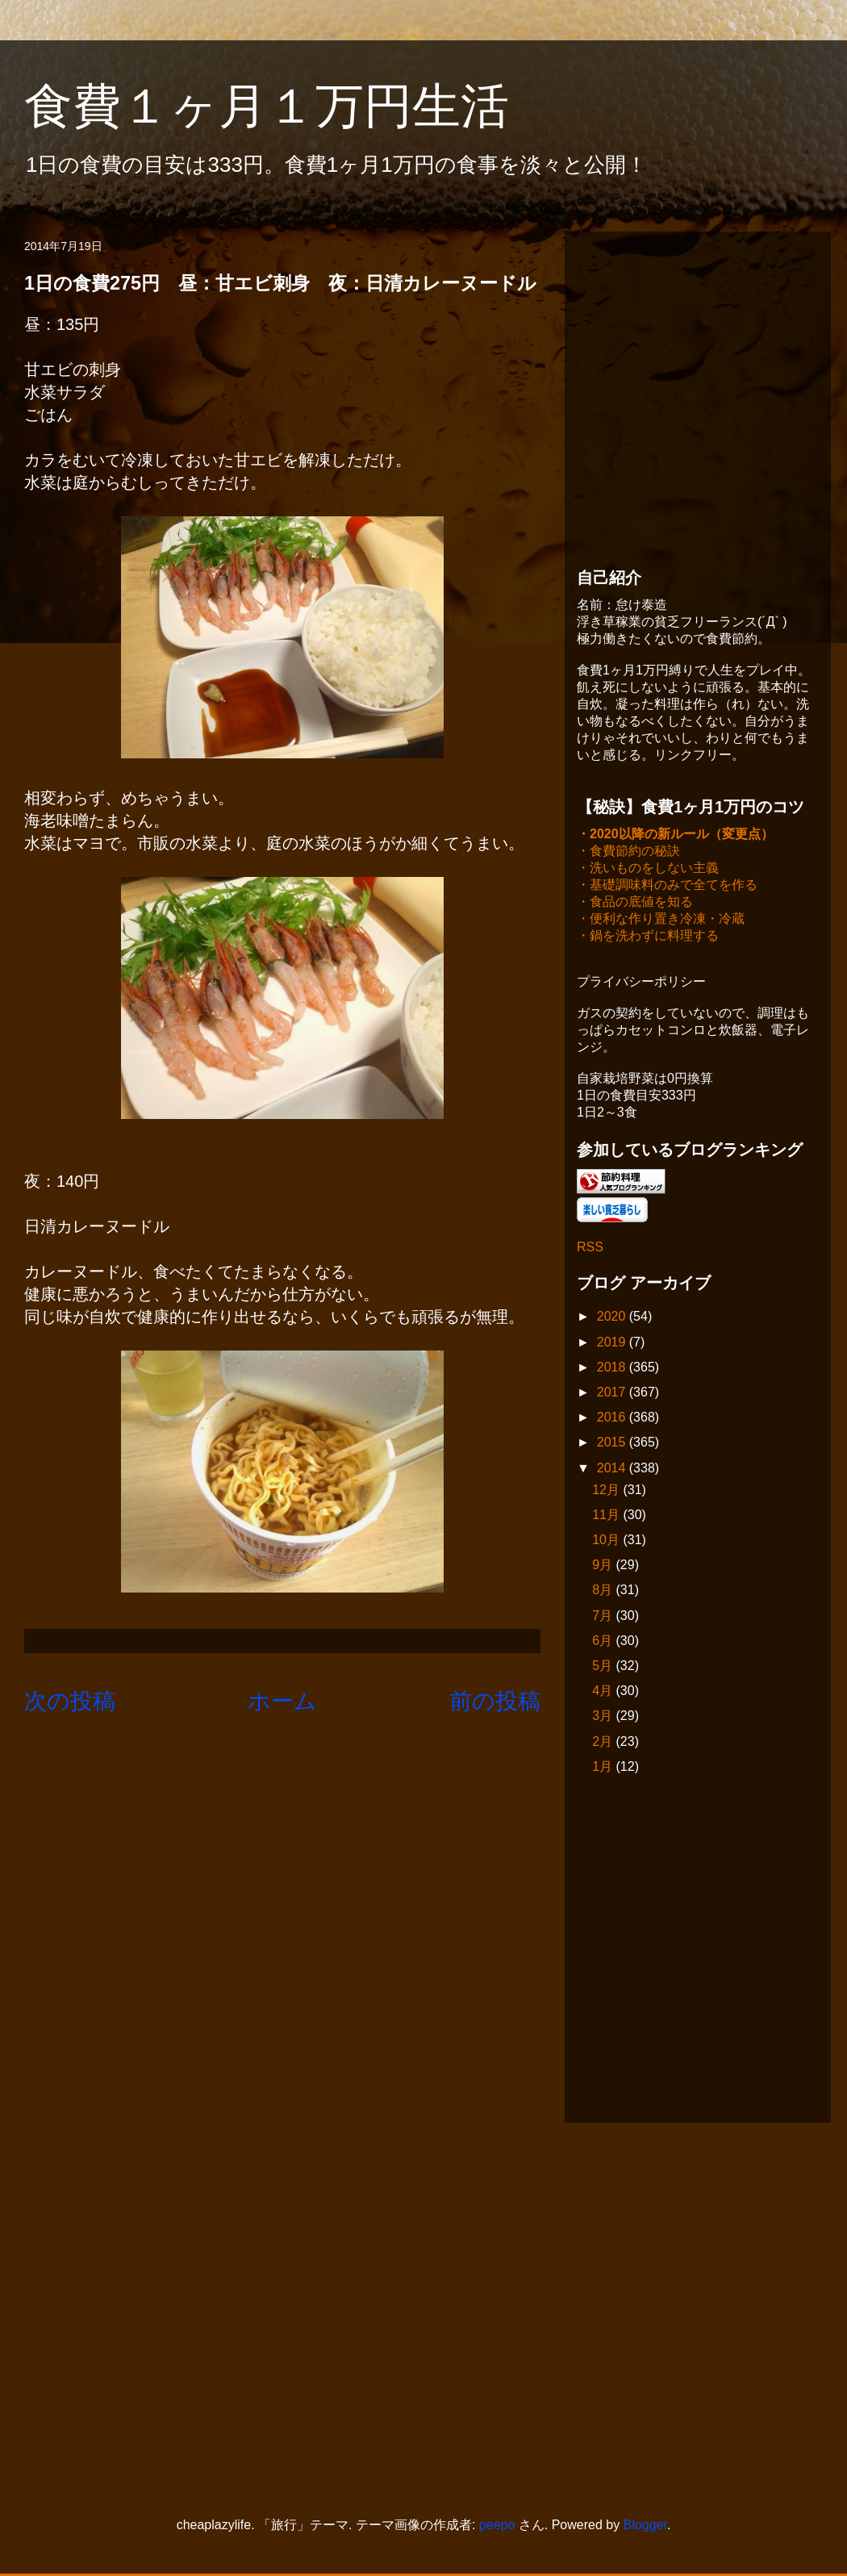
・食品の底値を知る (635, 903)
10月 (607, 1541)
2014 (613, 1469)
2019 (613, 1344)
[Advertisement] (151, 395)
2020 (613, 1318)
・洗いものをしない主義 (648, 869)
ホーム (282, 1701)
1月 (603, 1768)
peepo (497, 2526)
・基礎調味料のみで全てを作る (667, 886)
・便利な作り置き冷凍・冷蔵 (661, 920)
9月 (603, 1566)
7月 (603, 1617)
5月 (603, 1667)
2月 (603, 1743)
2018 (613, 1369)
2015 (613, 1444)
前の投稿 (494, 1701)
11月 (607, 1516)
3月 (603, 1717)
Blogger (645, 2526)
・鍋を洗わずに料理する (648, 937)
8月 (603, 1591)
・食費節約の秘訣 (628, 852)
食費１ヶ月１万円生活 (290, 106)
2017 (613, 1394)
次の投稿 (69, 1701)
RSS (590, 1248)
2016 (613, 1419)
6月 (603, 1642)
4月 (603, 1692)
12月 (607, 1491)
